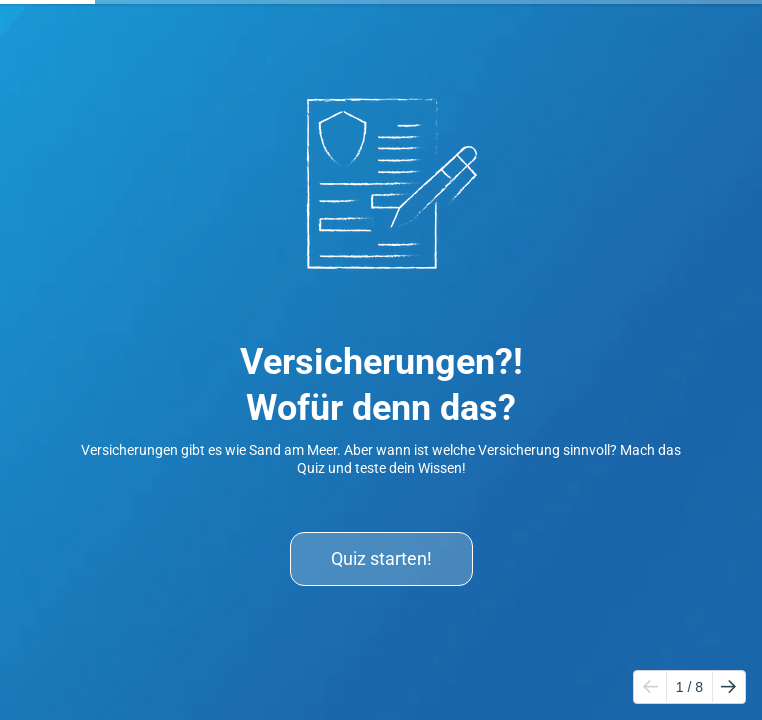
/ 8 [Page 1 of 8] (689, 687)
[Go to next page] (728, 687)
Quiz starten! (381, 558)
